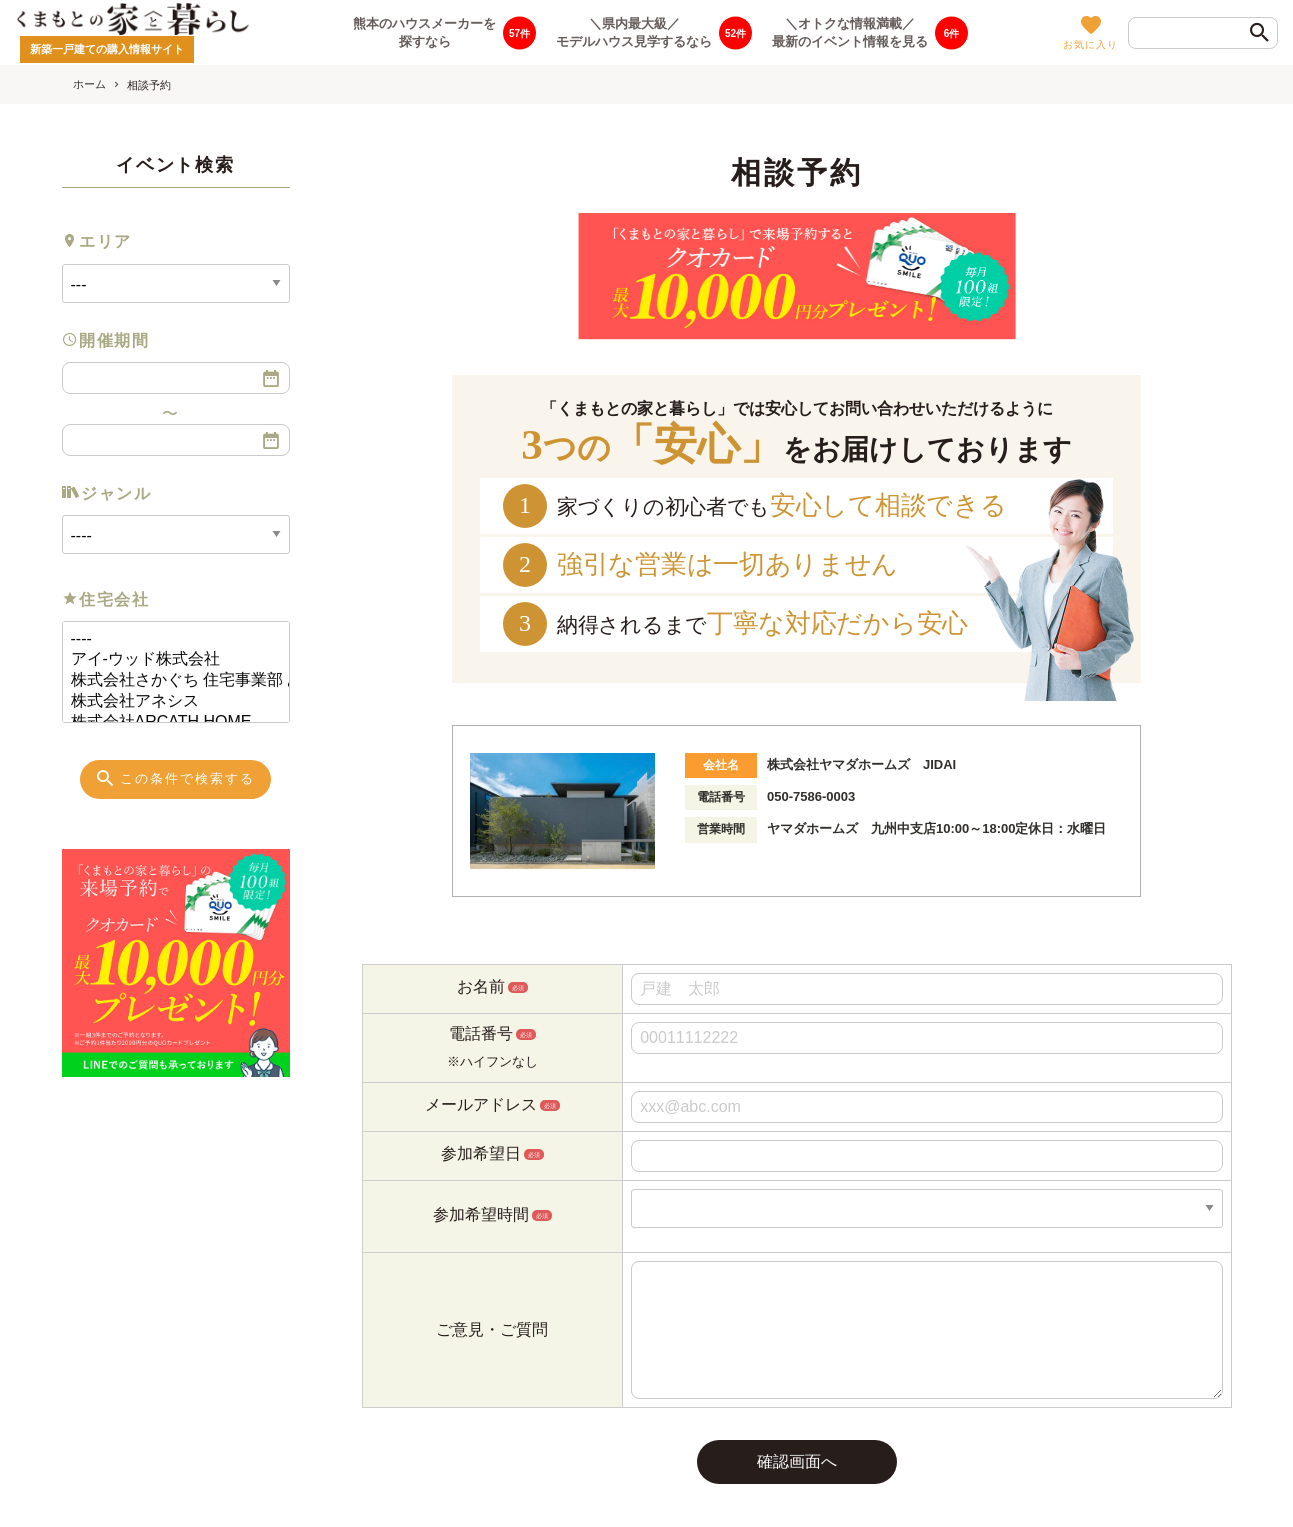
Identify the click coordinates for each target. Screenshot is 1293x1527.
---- (168, 639)
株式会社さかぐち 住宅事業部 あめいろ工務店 (168, 680)
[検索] (1260, 34)
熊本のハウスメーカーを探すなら (424, 32)
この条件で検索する (174, 778)
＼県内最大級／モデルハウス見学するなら (634, 32)
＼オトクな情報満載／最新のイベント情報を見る (850, 32)
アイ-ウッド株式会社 (168, 659)
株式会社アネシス (168, 701)
